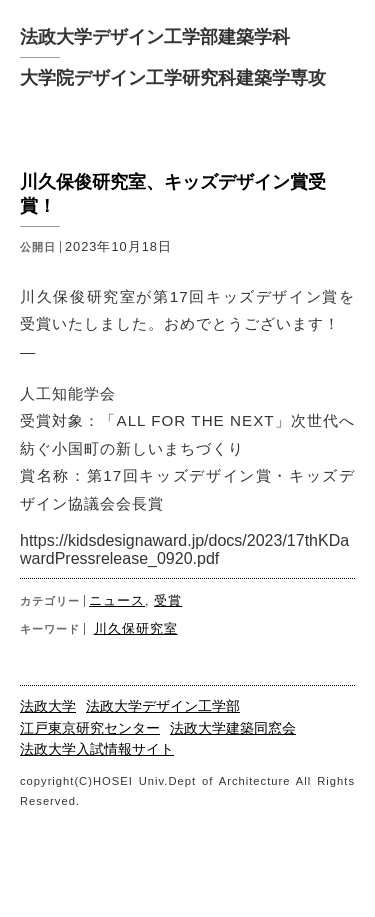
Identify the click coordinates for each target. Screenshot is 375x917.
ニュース (117, 600)
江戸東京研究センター (90, 728)
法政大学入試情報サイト (97, 749)
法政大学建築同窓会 (233, 728)
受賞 (168, 600)
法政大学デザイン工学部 (163, 706)
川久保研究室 (136, 628)
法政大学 (48, 706)
